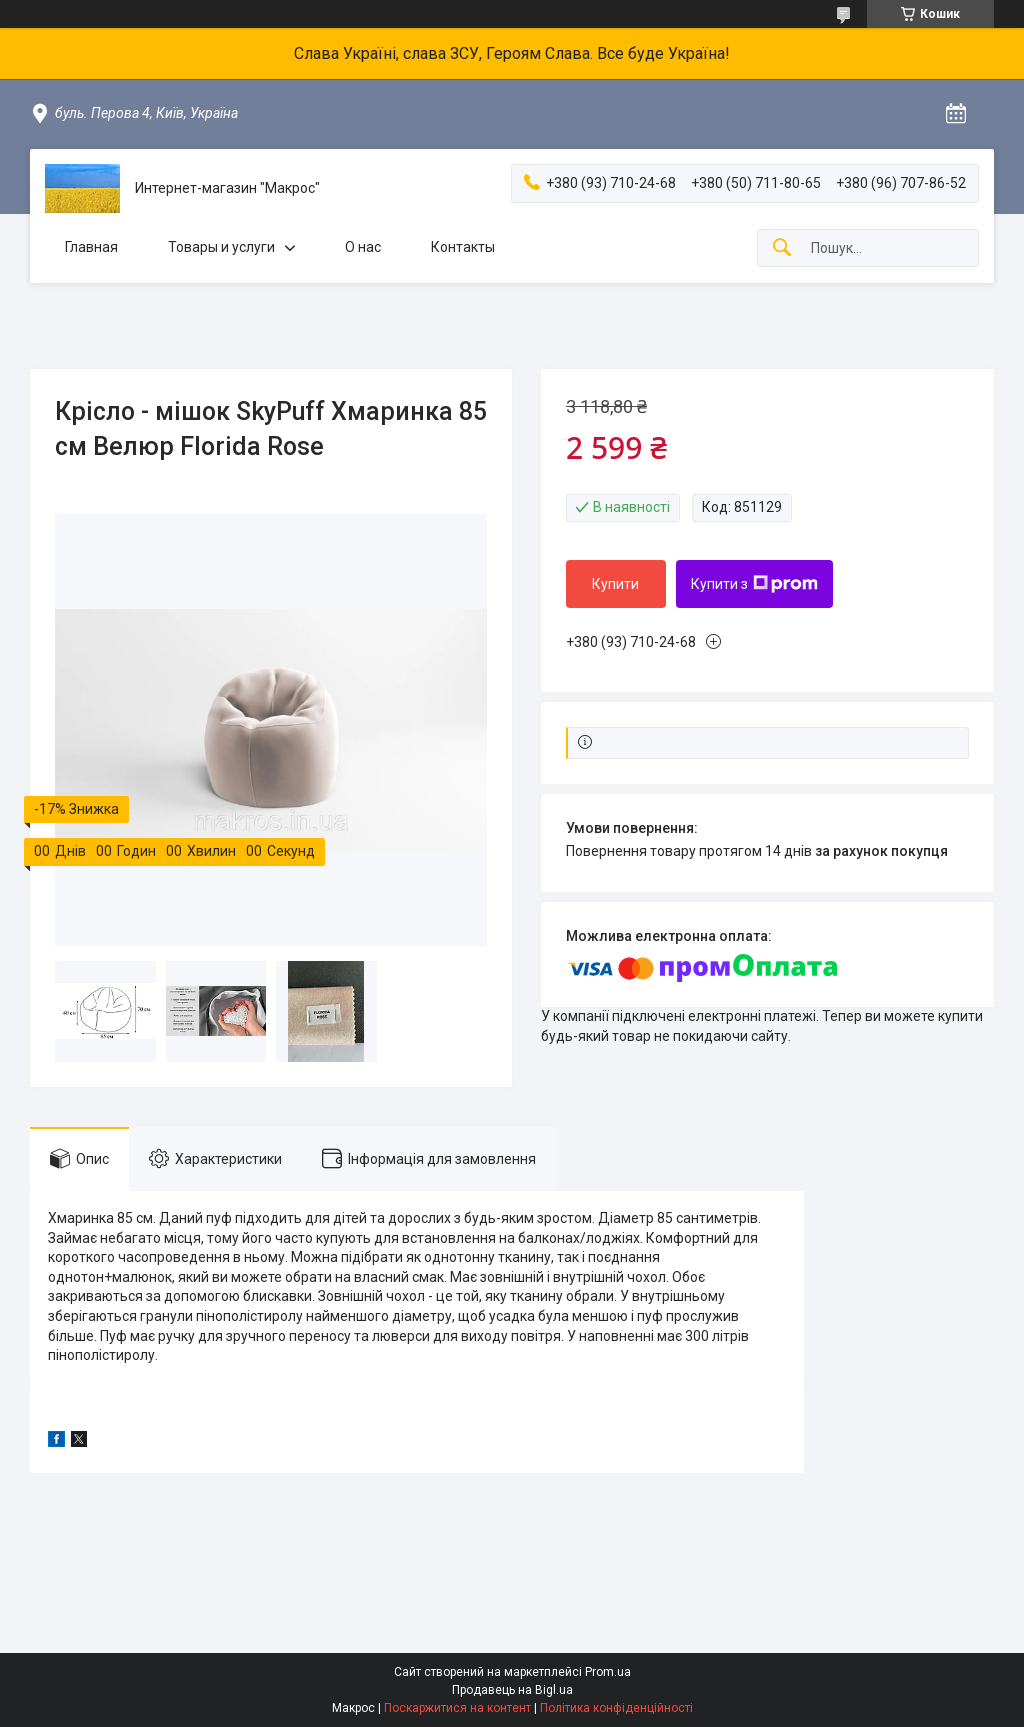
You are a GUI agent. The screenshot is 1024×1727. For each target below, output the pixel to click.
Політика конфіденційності (616, 1708)
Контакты (463, 247)
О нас (363, 247)
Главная (91, 247)
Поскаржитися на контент (457, 1708)
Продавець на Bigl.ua (512, 1690)
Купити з (754, 584)
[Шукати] (782, 248)
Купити (615, 584)
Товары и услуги (221, 247)
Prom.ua (608, 1672)
